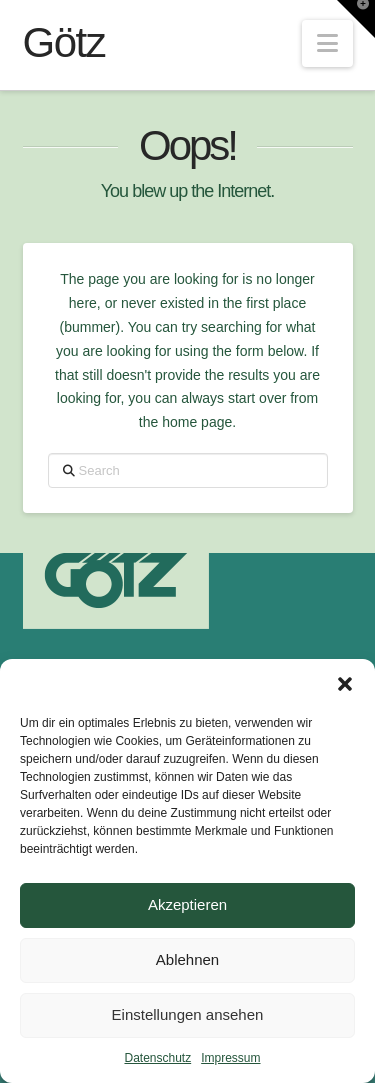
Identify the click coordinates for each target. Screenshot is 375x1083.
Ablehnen (187, 959)
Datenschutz (157, 1058)
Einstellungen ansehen (188, 1014)
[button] (345, 684)
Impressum (230, 1058)
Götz (64, 43)
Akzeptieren (187, 904)
